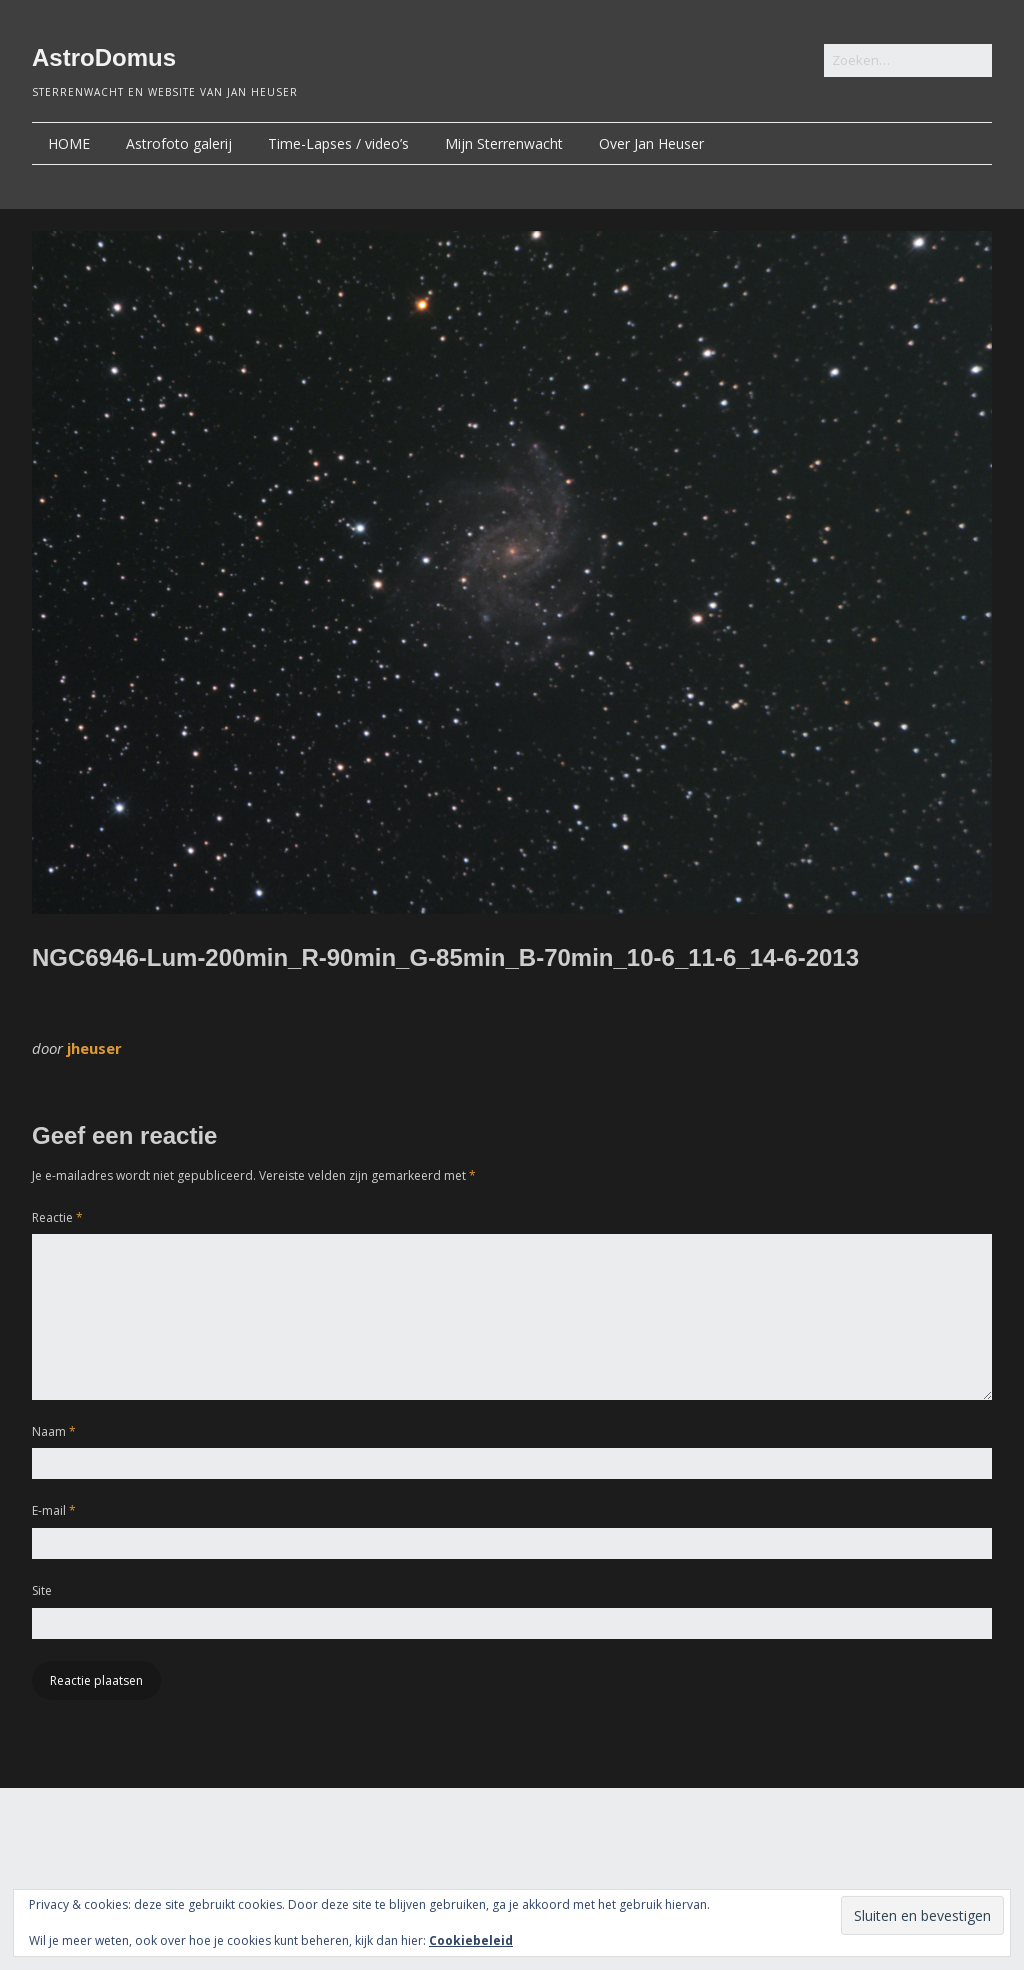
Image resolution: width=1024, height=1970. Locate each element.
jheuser (94, 1048)
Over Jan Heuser (651, 143)
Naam (54, 1431)
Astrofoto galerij (179, 143)
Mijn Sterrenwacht (504, 143)
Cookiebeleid (471, 1940)
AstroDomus (104, 57)
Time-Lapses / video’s (338, 143)
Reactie (57, 1217)
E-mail (54, 1510)
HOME (69, 143)
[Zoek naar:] (908, 60)
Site (42, 1590)
